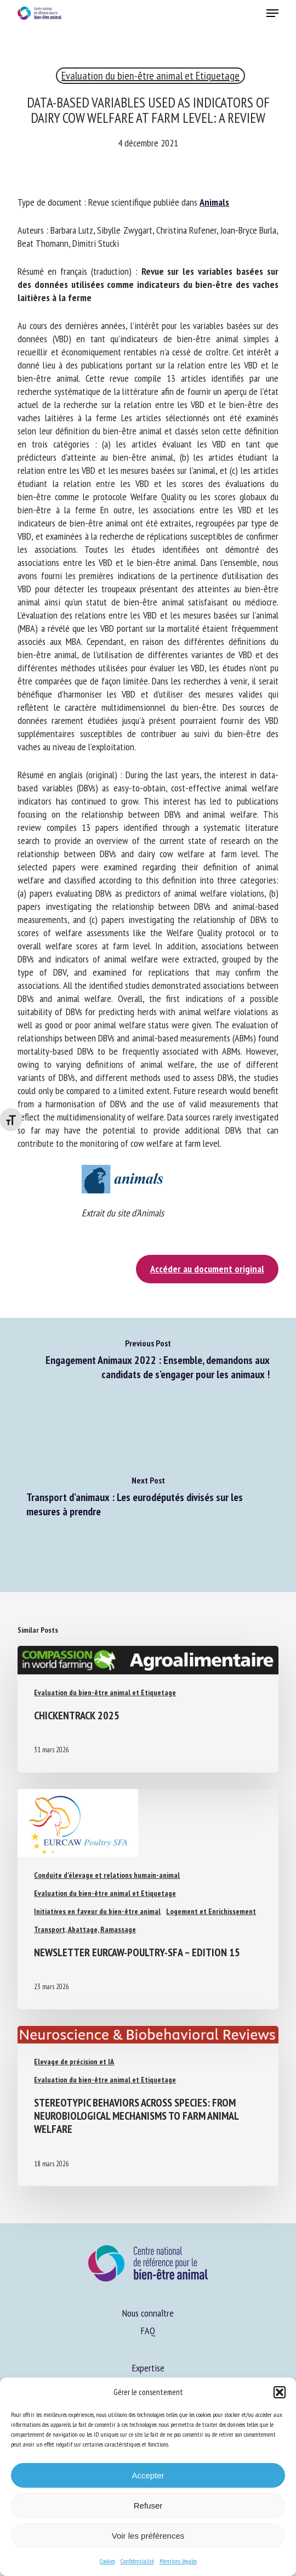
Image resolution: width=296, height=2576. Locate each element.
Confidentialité (137, 2561)
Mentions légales (178, 2561)
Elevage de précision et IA (74, 2062)
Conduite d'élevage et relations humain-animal (107, 1875)
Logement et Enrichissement (211, 1911)
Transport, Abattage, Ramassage (85, 1929)
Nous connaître (148, 2313)
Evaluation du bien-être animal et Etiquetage (150, 76)
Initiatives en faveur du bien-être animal (97, 1911)
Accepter (148, 2475)
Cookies (107, 2561)
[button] (279, 2392)
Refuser (148, 2505)
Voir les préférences (148, 2535)
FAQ (148, 2330)
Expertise (148, 2368)
